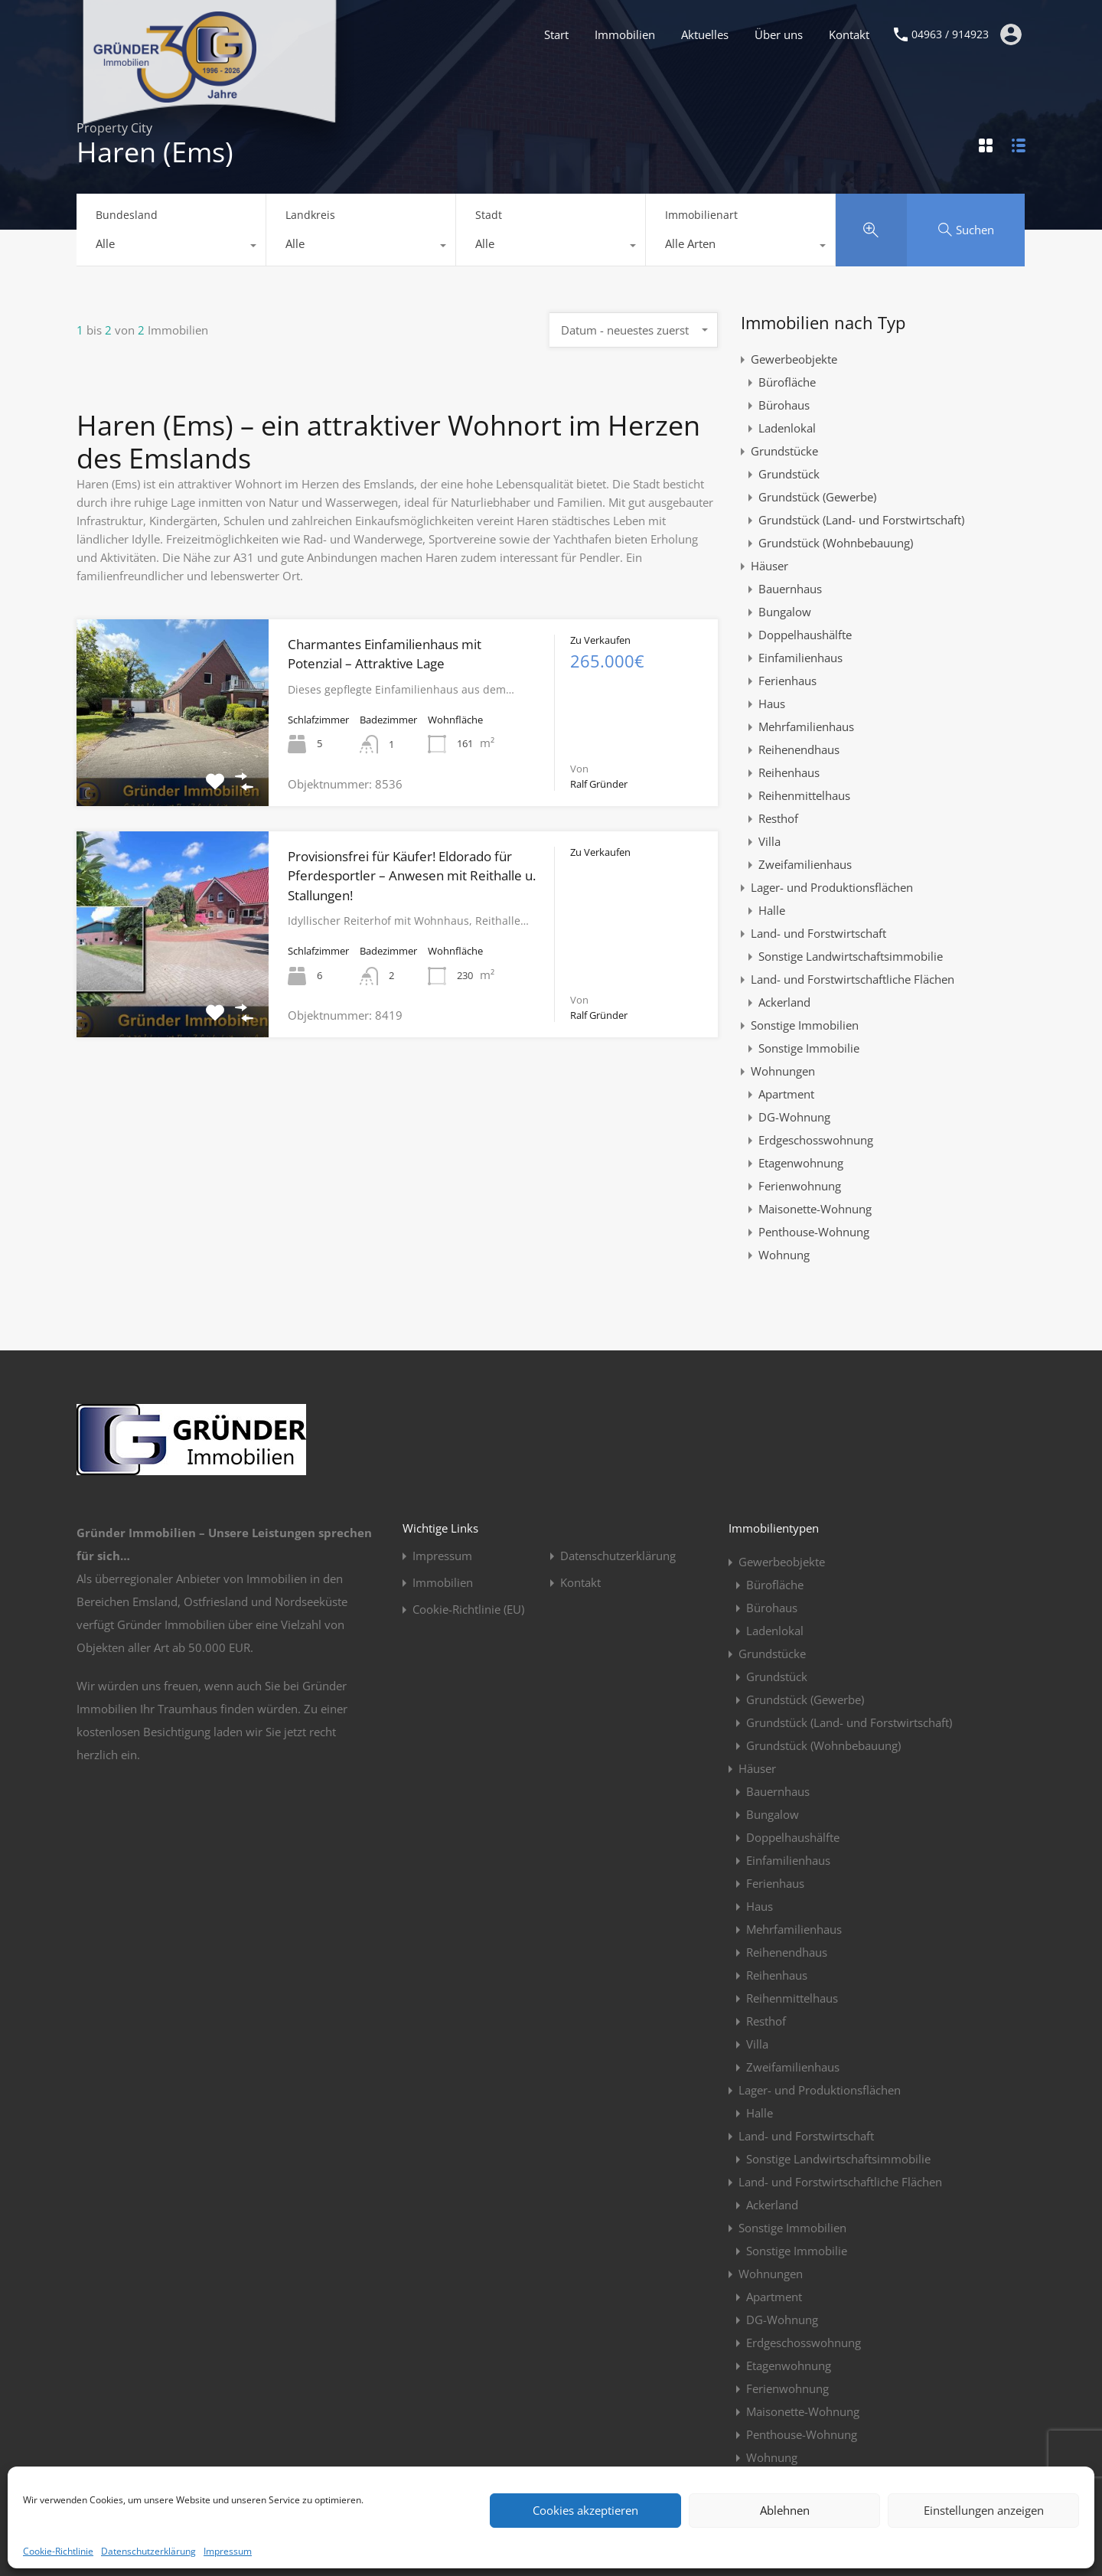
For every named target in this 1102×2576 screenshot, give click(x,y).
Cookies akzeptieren (585, 2510)
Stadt (488, 214)
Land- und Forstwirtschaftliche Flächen (852, 979)
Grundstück (789, 474)
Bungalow (784, 611)
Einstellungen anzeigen (984, 2510)
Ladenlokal (787, 428)
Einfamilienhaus (800, 657)
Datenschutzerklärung (148, 2551)
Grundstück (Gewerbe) (817, 496)
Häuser (769, 565)
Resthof (778, 818)
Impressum (228, 2551)
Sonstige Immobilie (808, 1048)
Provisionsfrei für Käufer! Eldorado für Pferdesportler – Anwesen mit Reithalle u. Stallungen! (412, 875)
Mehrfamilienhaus (806, 726)
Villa (769, 841)
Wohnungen (783, 1071)
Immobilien (625, 34)
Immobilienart (701, 214)
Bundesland (127, 214)
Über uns (779, 34)
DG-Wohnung (794, 1117)
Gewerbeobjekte (794, 359)
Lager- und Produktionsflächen (832, 887)
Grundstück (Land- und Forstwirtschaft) (861, 519)
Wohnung (784, 1254)
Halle (771, 910)
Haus (771, 703)
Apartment (786, 1094)
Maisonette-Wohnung (815, 1208)
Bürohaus (784, 405)
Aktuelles (705, 34)
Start (556, 34)
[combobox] (171, 247)
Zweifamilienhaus (805, 864)
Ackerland (784, 1002)
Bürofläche (787, 382)
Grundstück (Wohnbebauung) (835, 542)
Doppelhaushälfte (805, 634)
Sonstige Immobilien (805, 1025)
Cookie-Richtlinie (58, 2551)
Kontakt (849, 34)
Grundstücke (784, 451)
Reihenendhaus (799, 749)
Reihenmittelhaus (804, 795)
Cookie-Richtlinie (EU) (468, 1609)
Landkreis (310, 214)
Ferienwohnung (799, 1185)
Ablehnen (785, 2510)
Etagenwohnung (800, 1162)
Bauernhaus (790, 588)
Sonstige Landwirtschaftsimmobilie (850, 956)
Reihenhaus (789, 772)
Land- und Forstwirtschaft (818, 933)
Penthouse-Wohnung (813, 1231)
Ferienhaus (787, 680)
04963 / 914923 (950, 34)
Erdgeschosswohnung (815, 1140)
